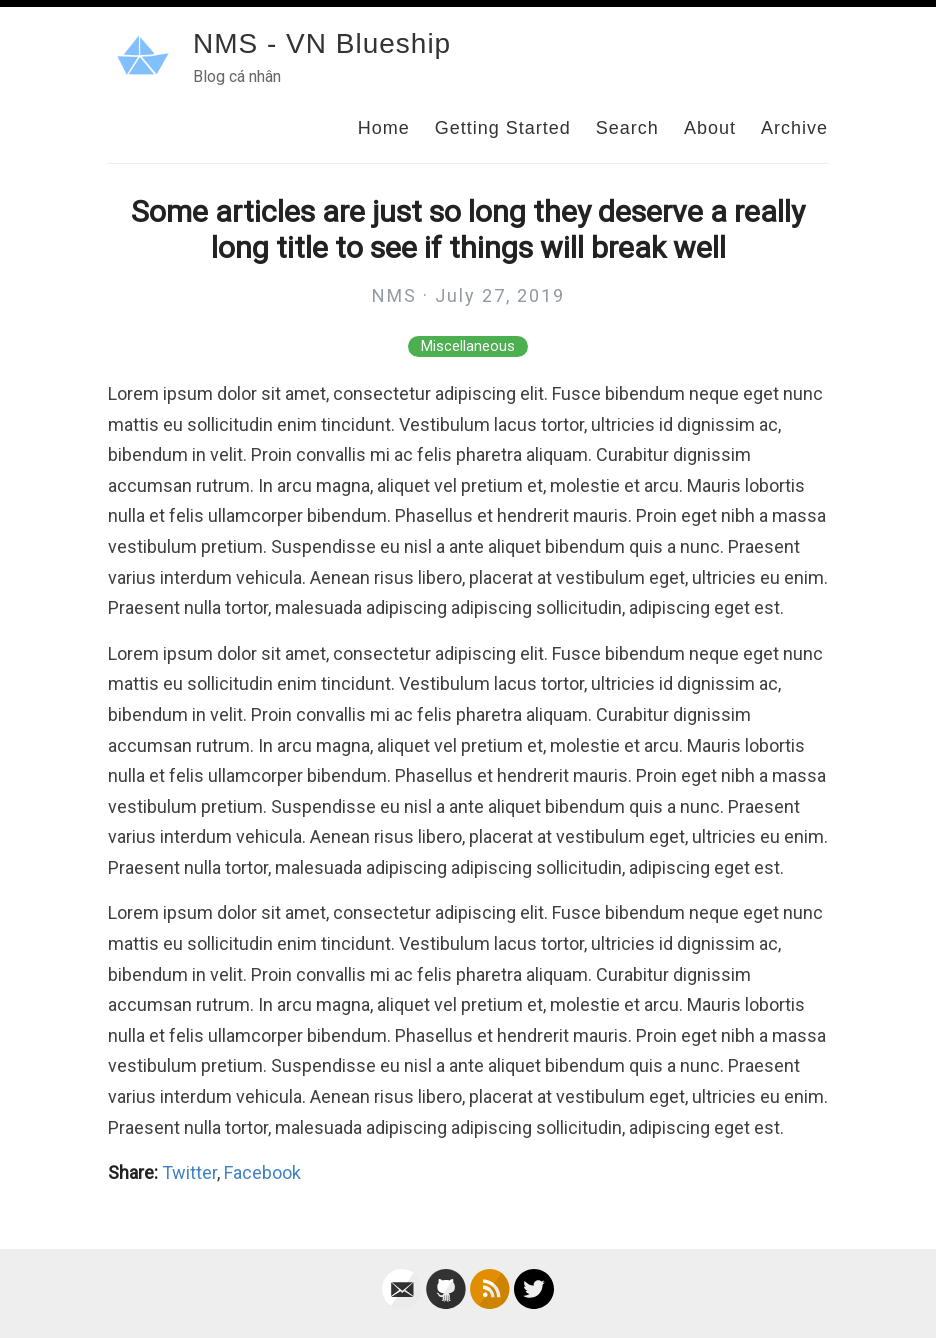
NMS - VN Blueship (322, 43)
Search (627, 128)
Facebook (262, 1172)
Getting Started (503, 128)
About (710, 128)
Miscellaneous (468, 346)
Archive (794, 128)
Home (384, 128)
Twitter (189, 1172)
